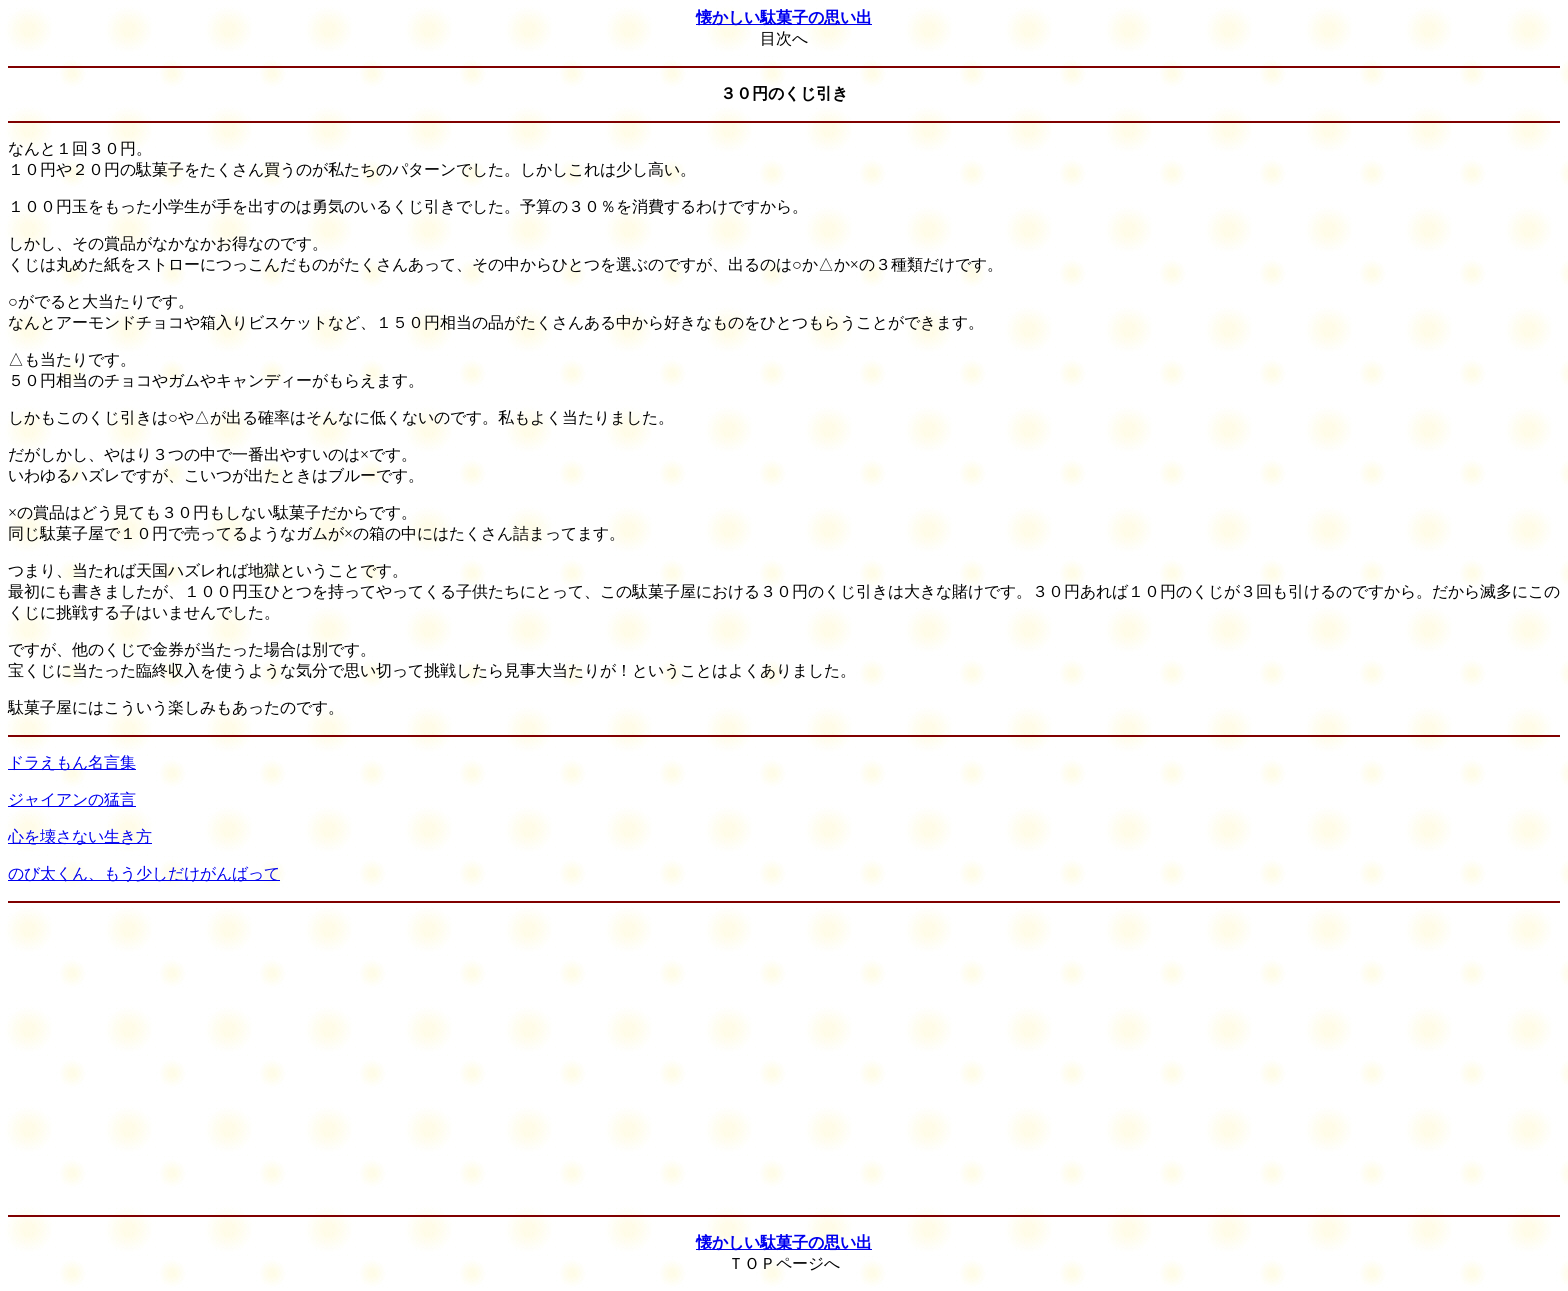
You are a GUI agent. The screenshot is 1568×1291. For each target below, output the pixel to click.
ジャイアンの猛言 (72, 799)
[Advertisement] (784, 1059)
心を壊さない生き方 (80, 836)
